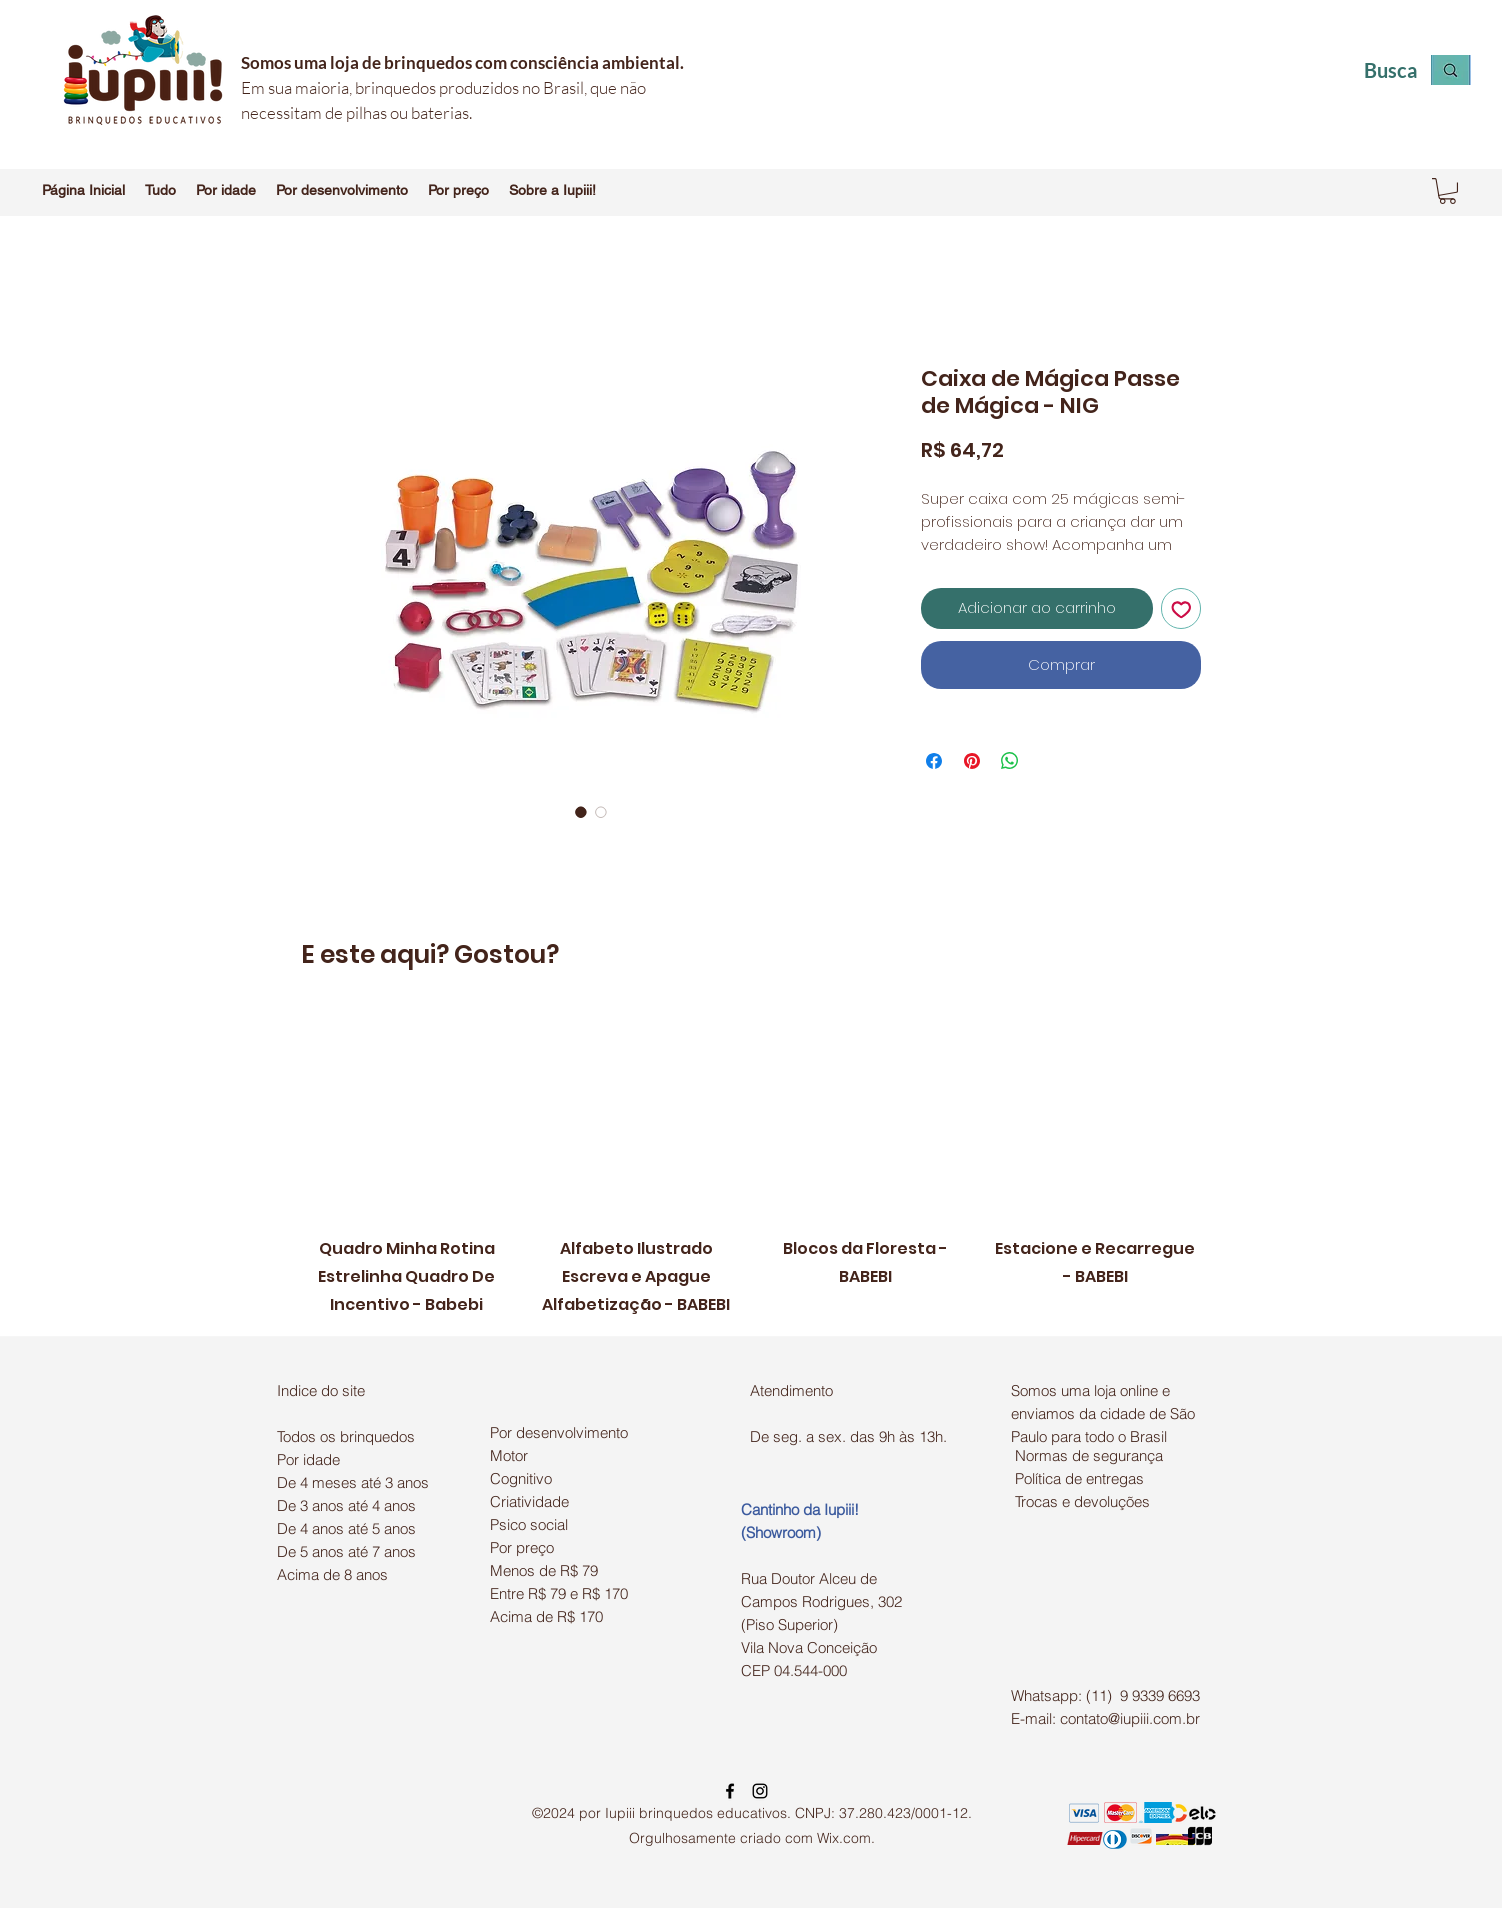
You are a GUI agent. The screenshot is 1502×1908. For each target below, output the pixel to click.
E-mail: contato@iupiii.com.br (1105, 1718)
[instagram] (760, 1791)
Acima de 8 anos (332, 1574)
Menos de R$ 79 (544, 1570)
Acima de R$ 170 (546, 1616)
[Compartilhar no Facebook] (934, 761)
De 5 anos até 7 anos (346, 1551)
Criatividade (529, 1501)
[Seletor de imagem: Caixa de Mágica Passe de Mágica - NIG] (581, 812)
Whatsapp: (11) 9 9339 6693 (1105, 1695)
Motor (509, 1455)
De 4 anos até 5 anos (346, 1528)
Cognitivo (521, 1478)
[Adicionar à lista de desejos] (1181, 608)
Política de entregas (1079, 1478)
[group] (751, 1164)
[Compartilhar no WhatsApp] (1010, 761)
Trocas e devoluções (1082, 1501)
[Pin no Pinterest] (972, 761)
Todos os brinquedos (346, 1436)
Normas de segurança (1089, 1455)
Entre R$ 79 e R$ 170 (559, 1593)
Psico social (529, 1524)
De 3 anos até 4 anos (346, 1505)
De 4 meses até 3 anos (353, 1482)
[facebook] (730, 1791)
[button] (160, 190)
